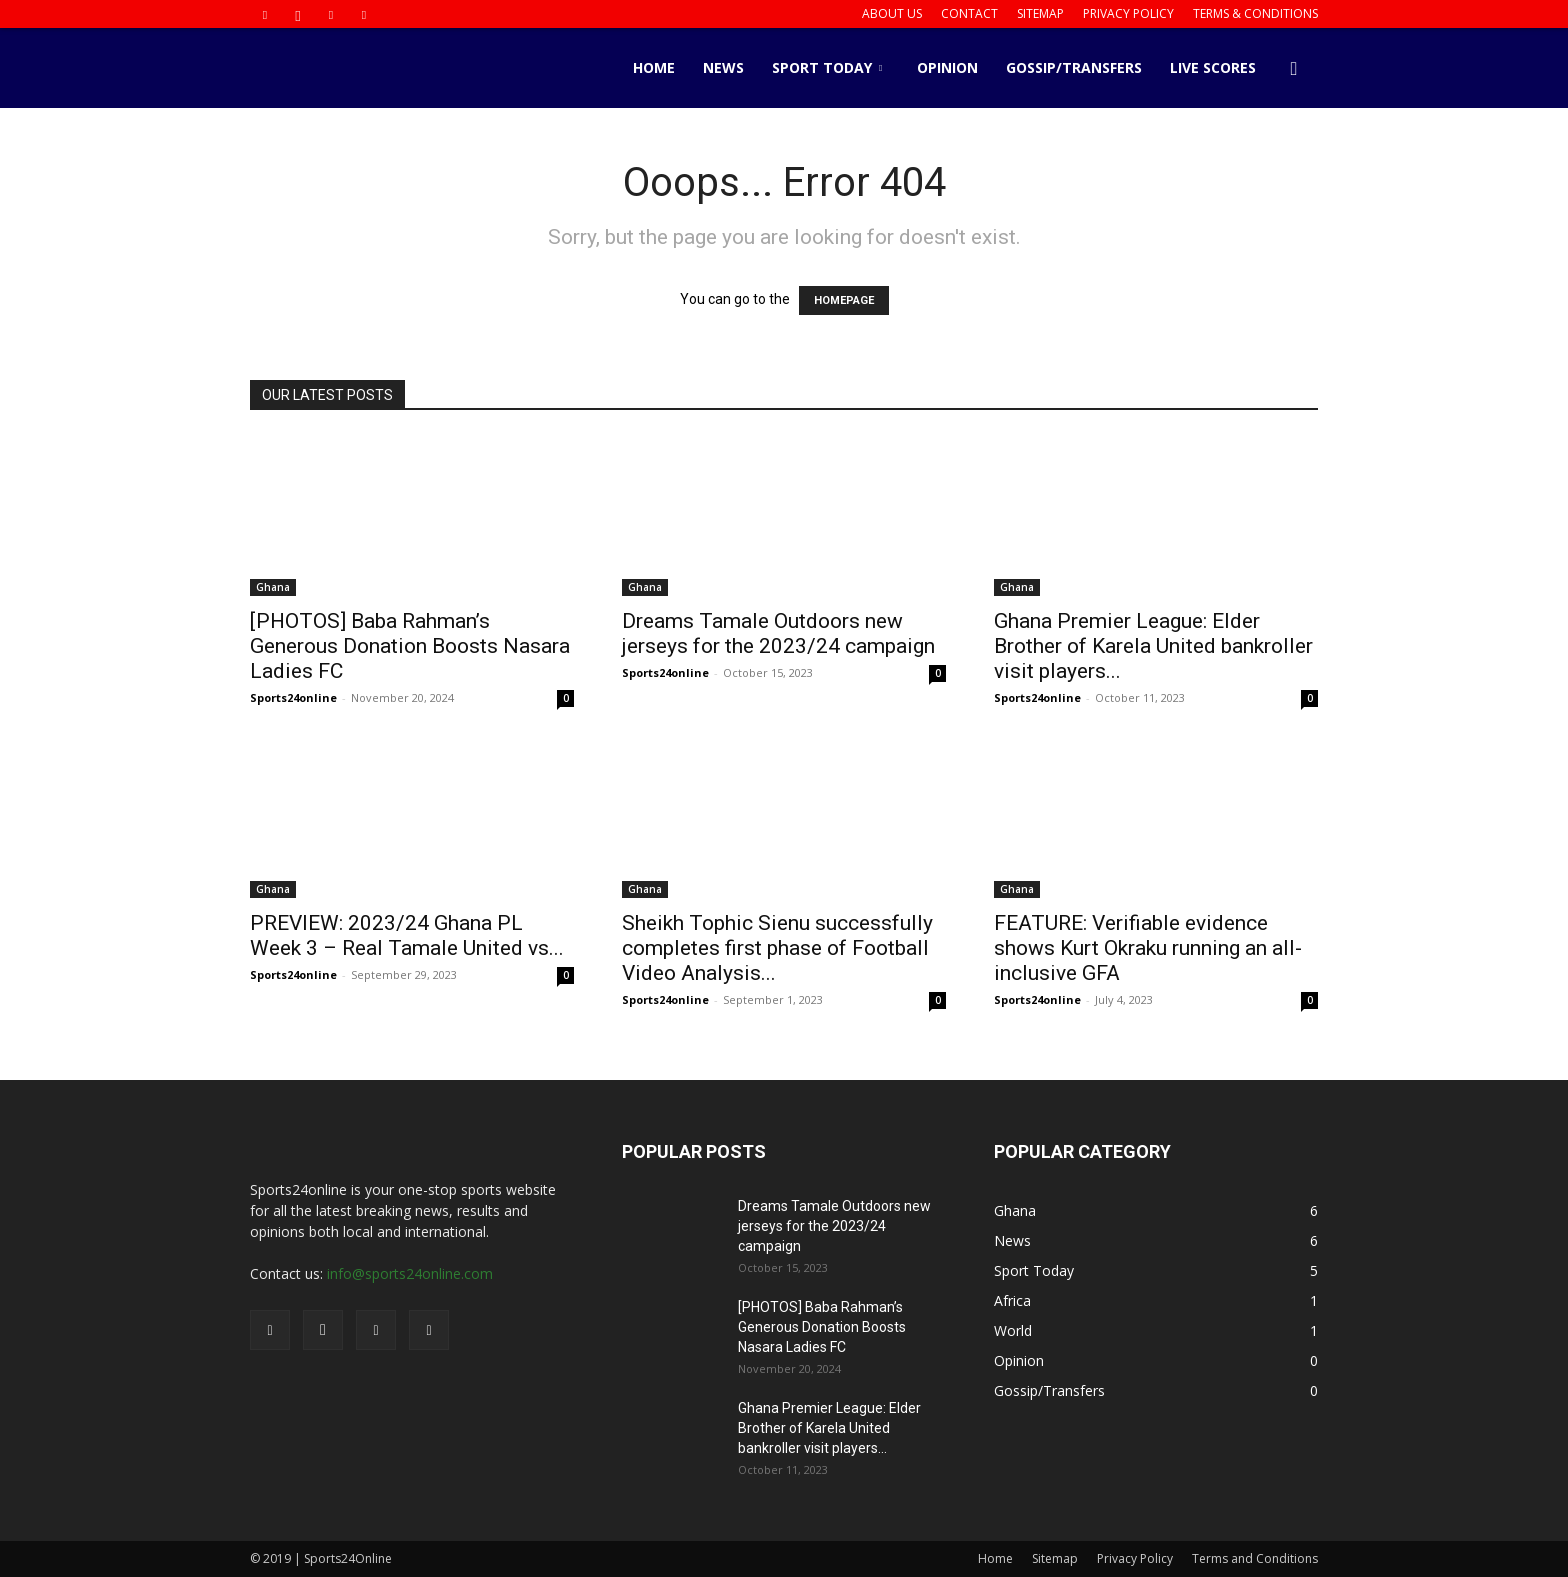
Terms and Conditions (1255, 1558)
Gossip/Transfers (1074, 67)
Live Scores (1213, 67)
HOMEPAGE (844, 300)
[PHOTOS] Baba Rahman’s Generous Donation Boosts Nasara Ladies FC (410, 646)
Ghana (273, 587)
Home (654, 67)
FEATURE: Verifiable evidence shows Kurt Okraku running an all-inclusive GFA (1148, 948)
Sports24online (293, 697)
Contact (969, 13)
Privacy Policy (1128, 13)
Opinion (947, 67)
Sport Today (827, 67)
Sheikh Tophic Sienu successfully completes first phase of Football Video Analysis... (777, 948)
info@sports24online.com (410, 1273)
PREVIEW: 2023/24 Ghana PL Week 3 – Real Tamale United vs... (407, 935)
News (723, 67)
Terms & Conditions (1255, 13)
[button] (1294, 69)
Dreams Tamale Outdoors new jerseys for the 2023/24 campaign (778, 633)
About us (892, 13)
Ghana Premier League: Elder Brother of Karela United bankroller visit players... (1153, 646)
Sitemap (1040, 13)
